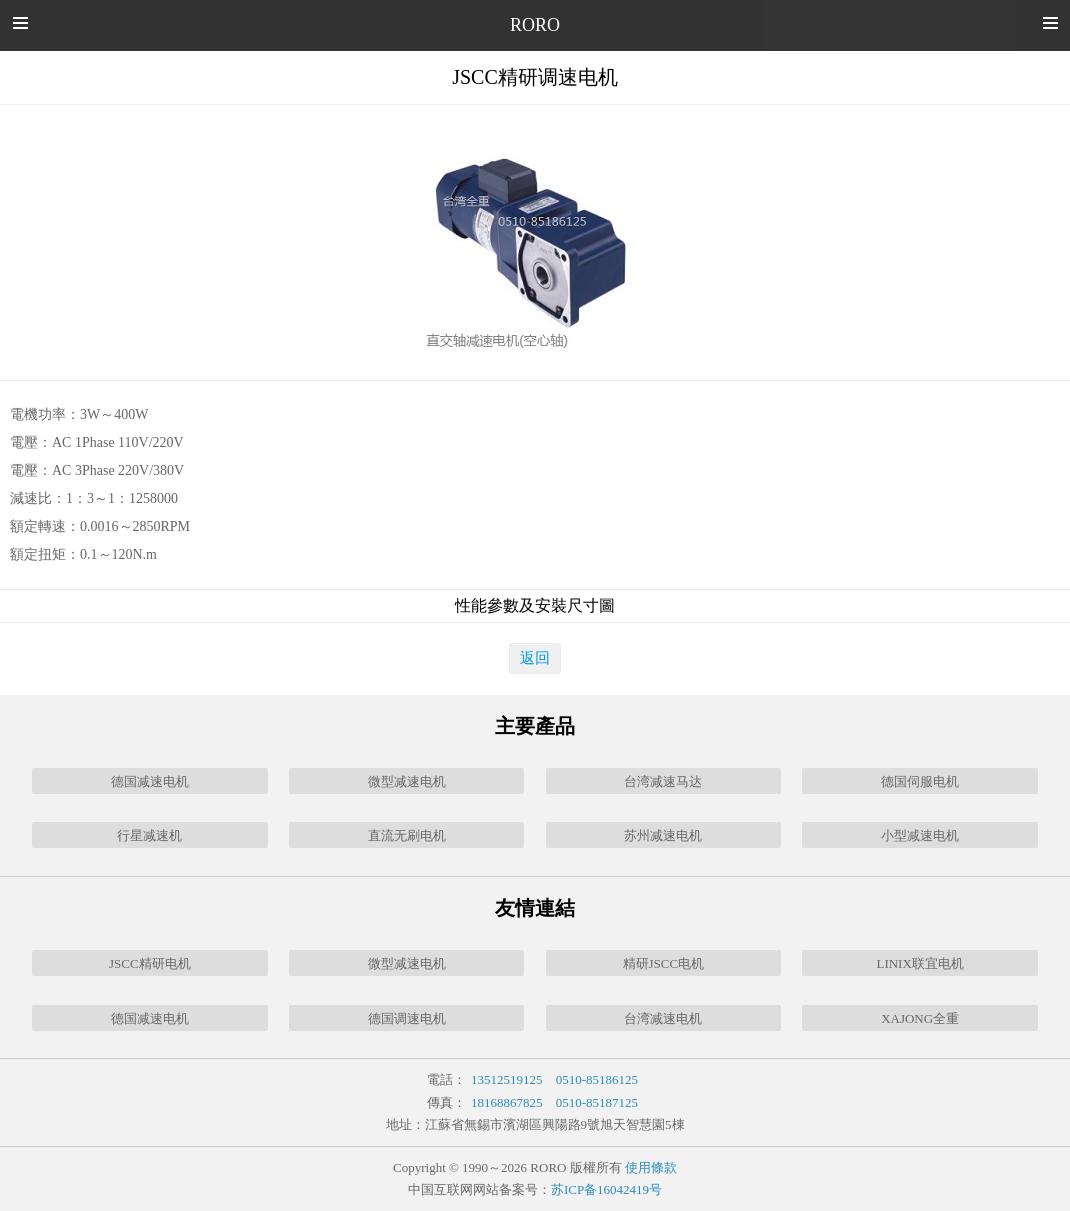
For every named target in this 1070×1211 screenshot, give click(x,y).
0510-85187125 (597, 1102)
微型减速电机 (407, 781)
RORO (535, 25)
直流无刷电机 (407, 835)
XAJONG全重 (920, 1018)
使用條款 (651, 1167)
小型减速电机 (920, 835)
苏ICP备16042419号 (606, 1189)
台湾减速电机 (663, 1018)
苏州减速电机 (663, 835)
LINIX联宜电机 (919, 963)
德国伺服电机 (920, 781)
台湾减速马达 (663, 781)
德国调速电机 (407, 1018)
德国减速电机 (150, 781)
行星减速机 (149, 835)
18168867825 (507, 1102)
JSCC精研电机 (150, 963)
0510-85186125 (597, 1079)
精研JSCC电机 (664, 963)
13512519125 (507, 1079)
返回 (535, 658)
